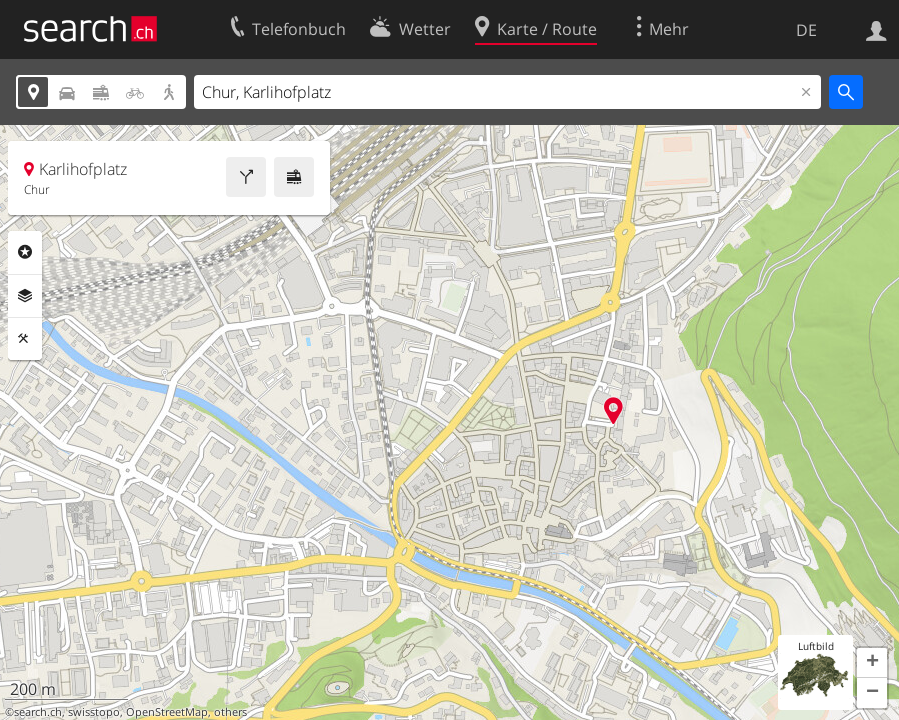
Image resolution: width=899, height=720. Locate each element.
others (230, 712)
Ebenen (25, 296)
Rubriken (25, 252)
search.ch (38, 712)
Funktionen (25, 339)
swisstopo (94, 712)
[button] (872, 663)
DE (806, 30)
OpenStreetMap (167, 712)
